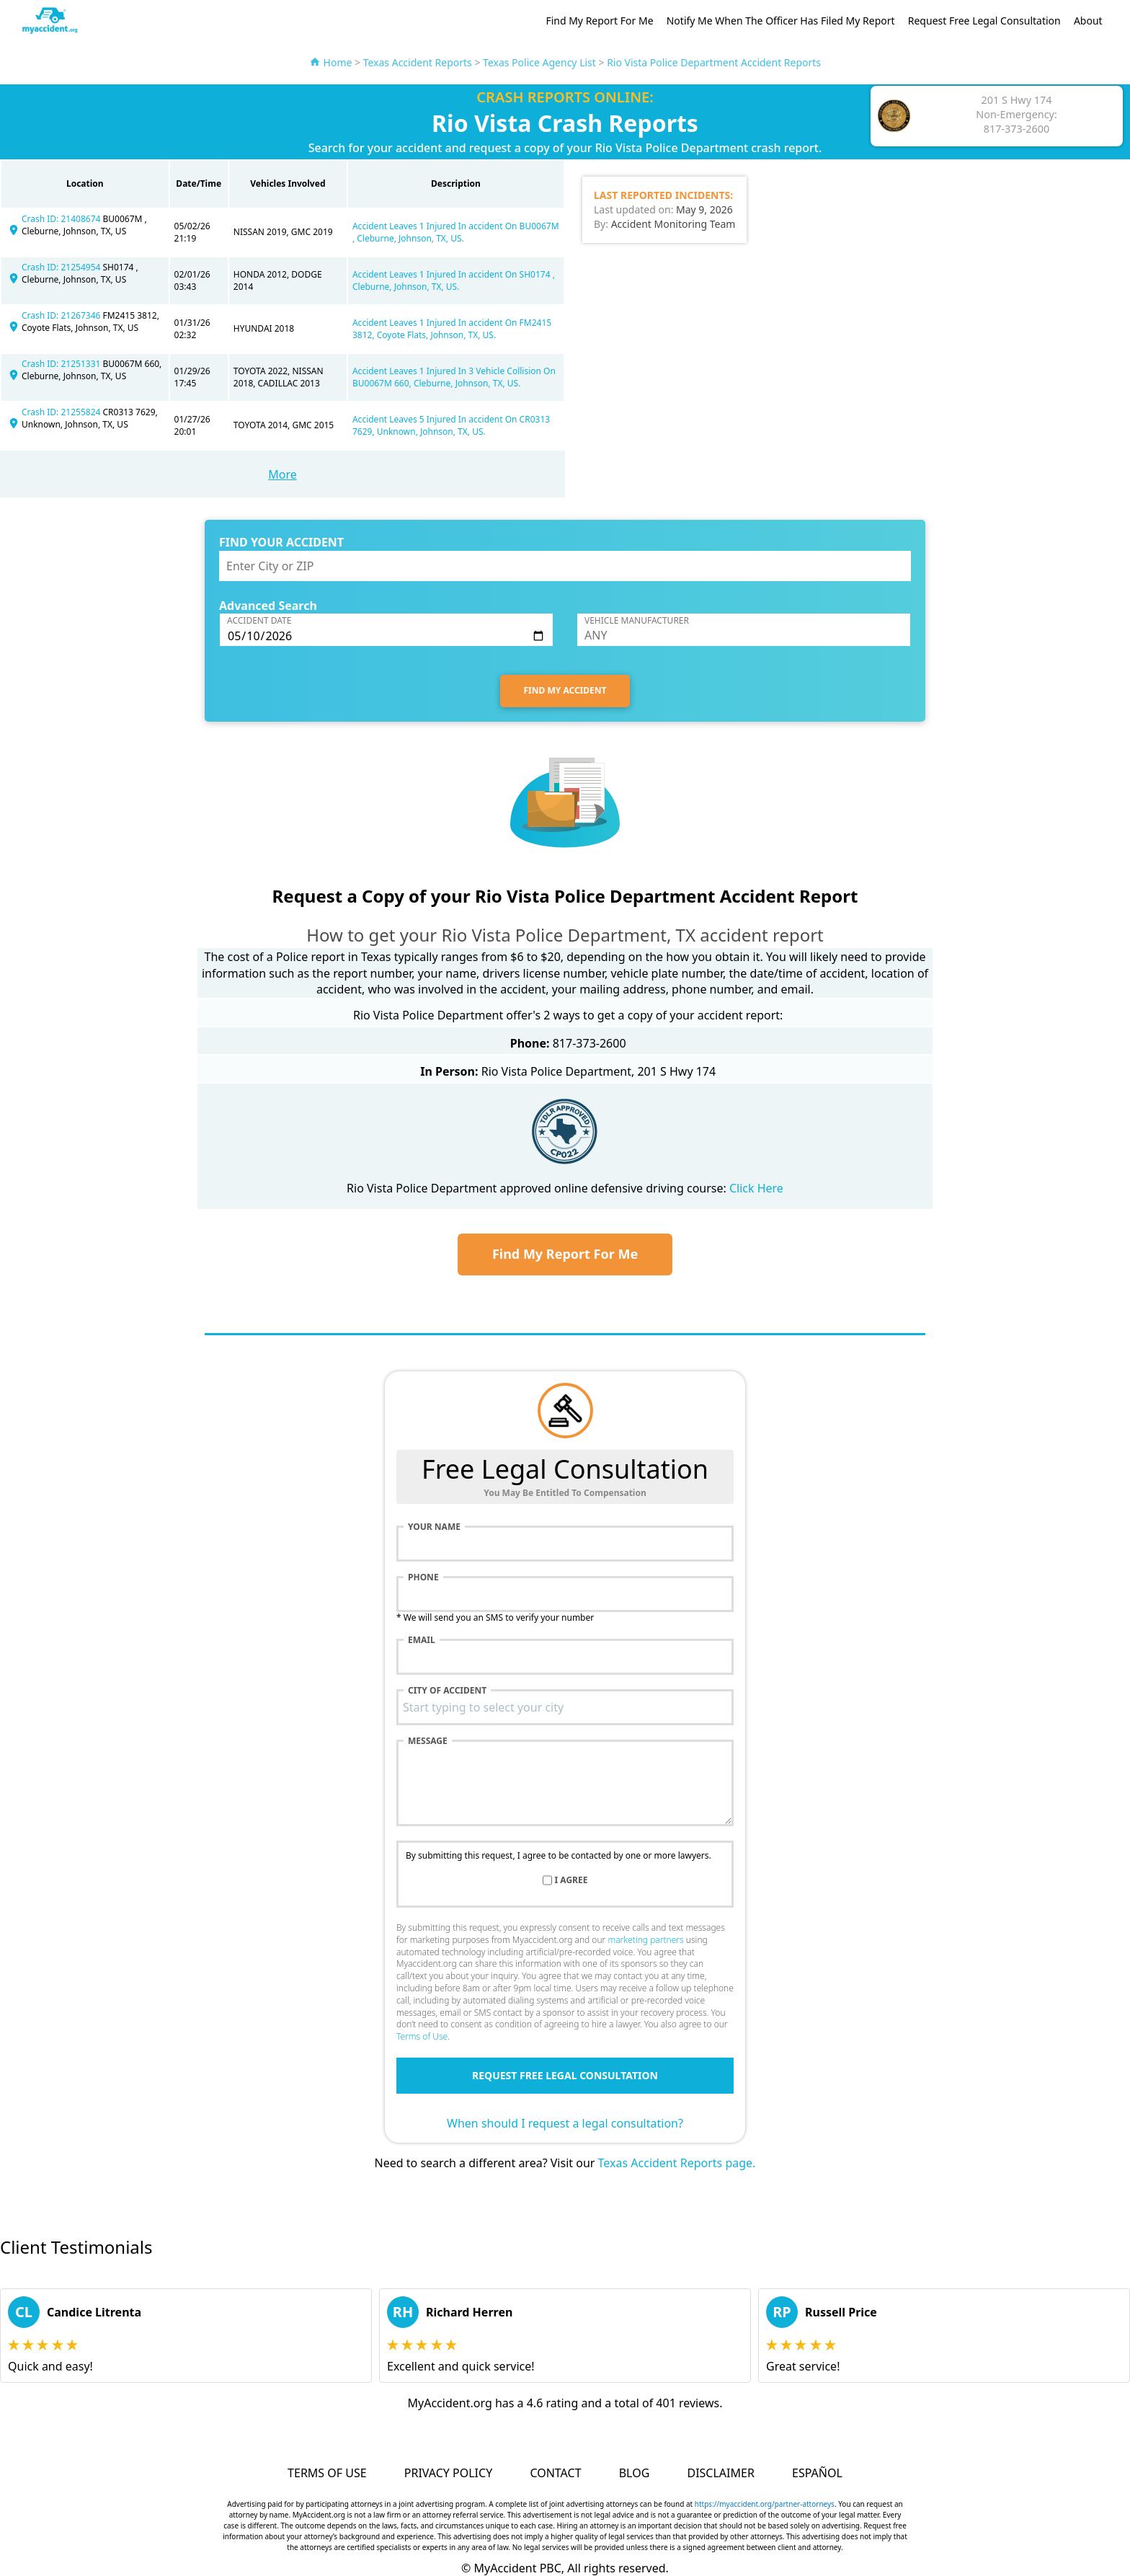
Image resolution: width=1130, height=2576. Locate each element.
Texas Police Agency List (539, 62)
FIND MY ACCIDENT (565, 690)
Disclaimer (720, 2473)
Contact (555, 2473)
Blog (634, 2473)
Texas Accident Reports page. (677, 2163)
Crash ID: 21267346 (62, 315)
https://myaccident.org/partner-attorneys (765, 2504)
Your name (434, 1527)
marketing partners (645, 1940)
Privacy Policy (448, 2473)
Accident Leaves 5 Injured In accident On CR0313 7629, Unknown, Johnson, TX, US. (451, 425)
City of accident (447, 1690)
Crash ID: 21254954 (62, 267)
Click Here (756, 1188)
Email (421, 1640)
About (1088, 20)
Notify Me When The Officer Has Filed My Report (781, 20)
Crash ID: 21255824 (62, 412)
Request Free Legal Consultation (984, 20)
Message (428, 1741)
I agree (571, 1880)
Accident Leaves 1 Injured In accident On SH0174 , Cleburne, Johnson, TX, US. (453, 280)
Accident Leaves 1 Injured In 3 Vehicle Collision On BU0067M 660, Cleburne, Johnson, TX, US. (454, 377)
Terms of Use (422, 2036)
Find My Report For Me (599, 20)
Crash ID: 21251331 (62, 364)
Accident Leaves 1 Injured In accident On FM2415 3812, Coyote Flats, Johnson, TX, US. (451, 329)
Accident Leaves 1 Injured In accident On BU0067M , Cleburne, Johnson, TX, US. (455, 232)
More (282, 474)
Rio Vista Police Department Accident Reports (714, 62)
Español (817, 2473)
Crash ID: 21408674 (62, 219)
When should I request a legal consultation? (565, 2123)
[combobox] (565, 1707)
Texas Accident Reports (417, 62)
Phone (423, 1577)
